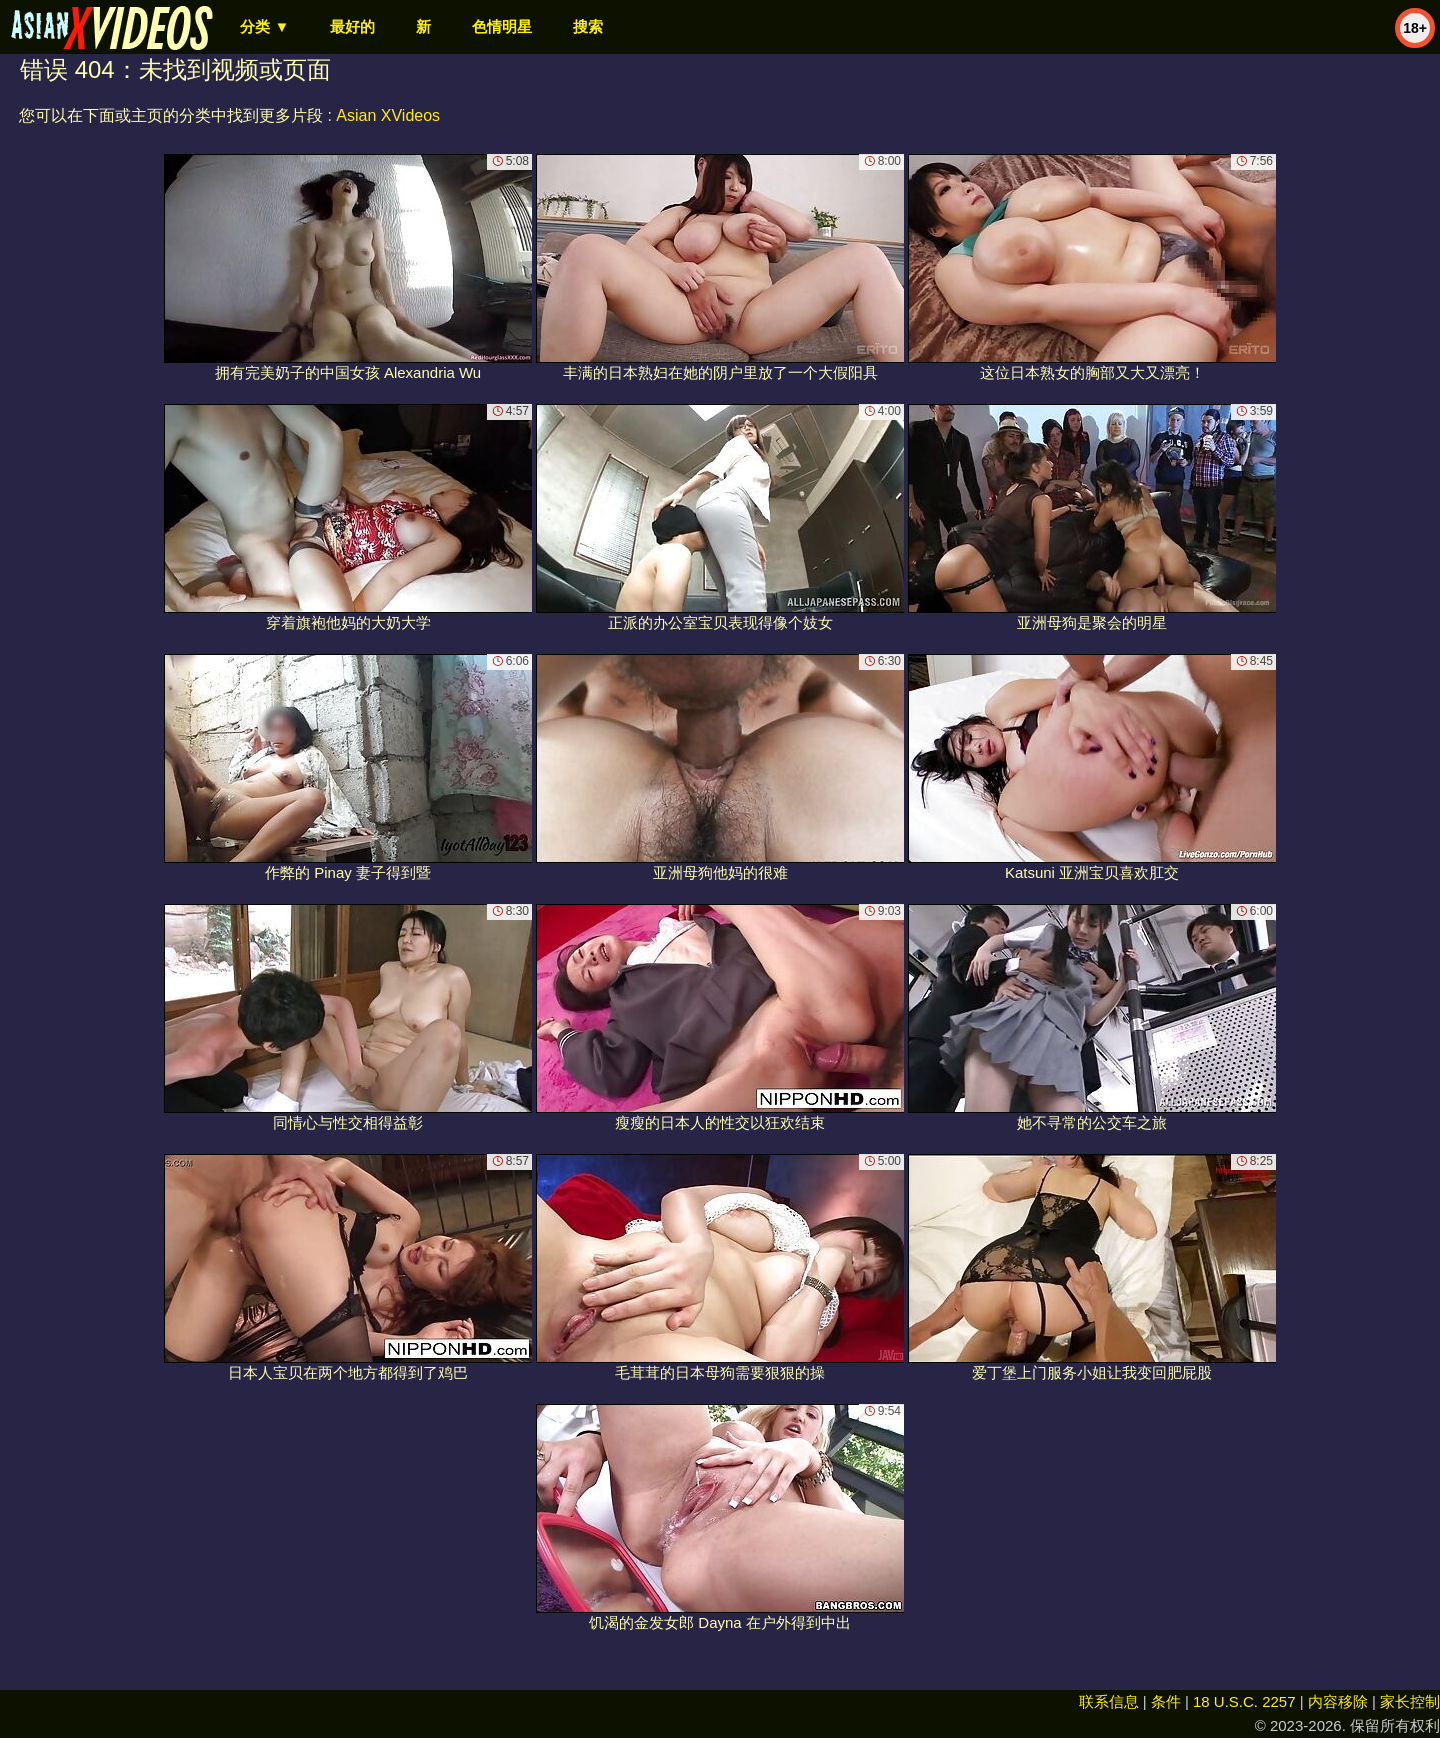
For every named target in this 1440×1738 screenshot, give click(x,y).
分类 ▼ (264, 26)
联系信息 (1109, 1701)
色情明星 (502, 26)
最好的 (352, 26)
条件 (1166, 1701)
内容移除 (1338, 1701)
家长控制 (1410, 1701)
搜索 (588, 26)
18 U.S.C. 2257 (1244, 1701)
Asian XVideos (388, 115)
